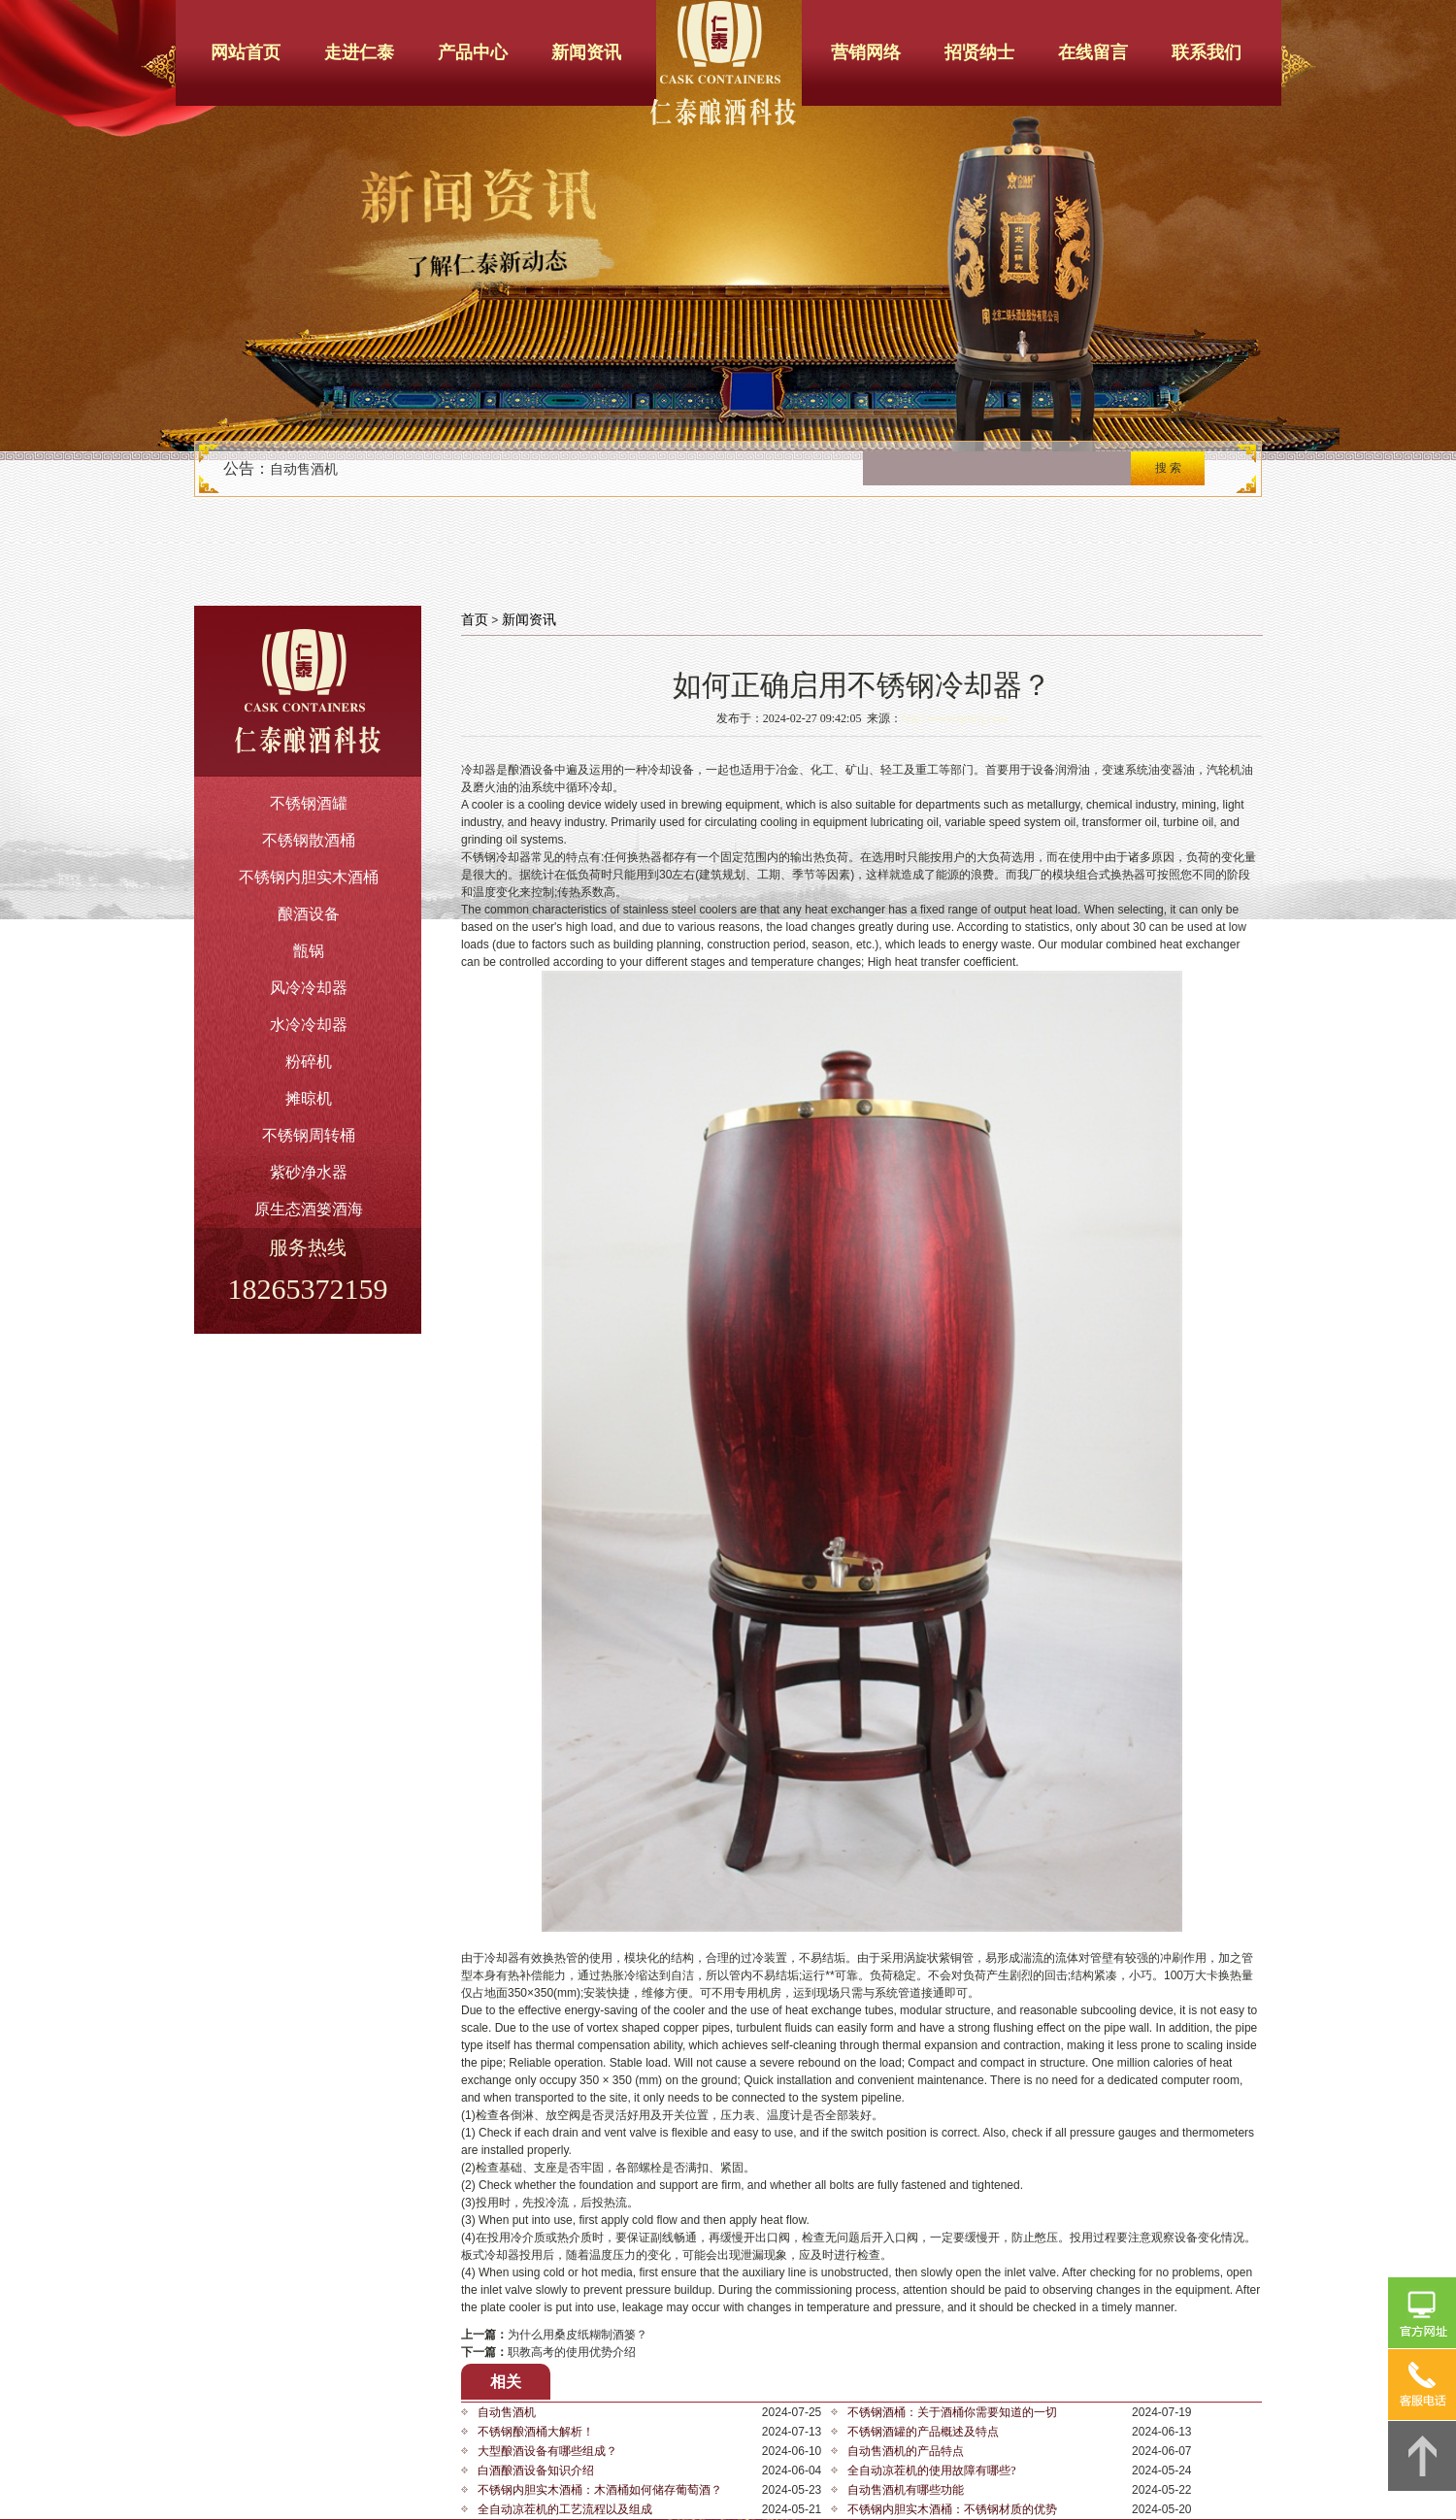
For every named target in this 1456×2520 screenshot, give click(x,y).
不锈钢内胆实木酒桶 (309, 877)
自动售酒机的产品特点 (905, 2451)
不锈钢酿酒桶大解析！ (536, 2431)
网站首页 (246, 52)
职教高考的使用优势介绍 (572, 2352)
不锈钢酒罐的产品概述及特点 (923, 2431)
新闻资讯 (586, 52)
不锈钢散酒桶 (308, 840)
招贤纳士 (979, 52)
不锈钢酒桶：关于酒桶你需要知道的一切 (952, 2412)
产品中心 (473, 52)
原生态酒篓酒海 (308, 1209)
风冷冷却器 (308, 987)
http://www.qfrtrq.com (954, 718)
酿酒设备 (309, 914)
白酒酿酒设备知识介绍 (536, 2470)
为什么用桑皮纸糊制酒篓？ (577, 2334)
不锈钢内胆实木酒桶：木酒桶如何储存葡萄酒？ (600, 2490)
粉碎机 (308, 1061)
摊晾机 (308, 1098)
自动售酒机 (304, 469)
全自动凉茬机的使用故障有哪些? (931, 2470)
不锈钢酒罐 (308, 803)
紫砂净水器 (308, 1172)
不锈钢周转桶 (308, 1135)
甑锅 (308, 951)
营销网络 (866, 52)
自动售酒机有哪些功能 (905, 2490)
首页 (474, 620)
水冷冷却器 (308, 1024)
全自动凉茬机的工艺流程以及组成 (565, 2509)
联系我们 (1206, 52)
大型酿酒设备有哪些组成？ (547, 2451)
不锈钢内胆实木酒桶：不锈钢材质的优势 (952, 2509)
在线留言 (1093, 52)
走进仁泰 (359, 52)
